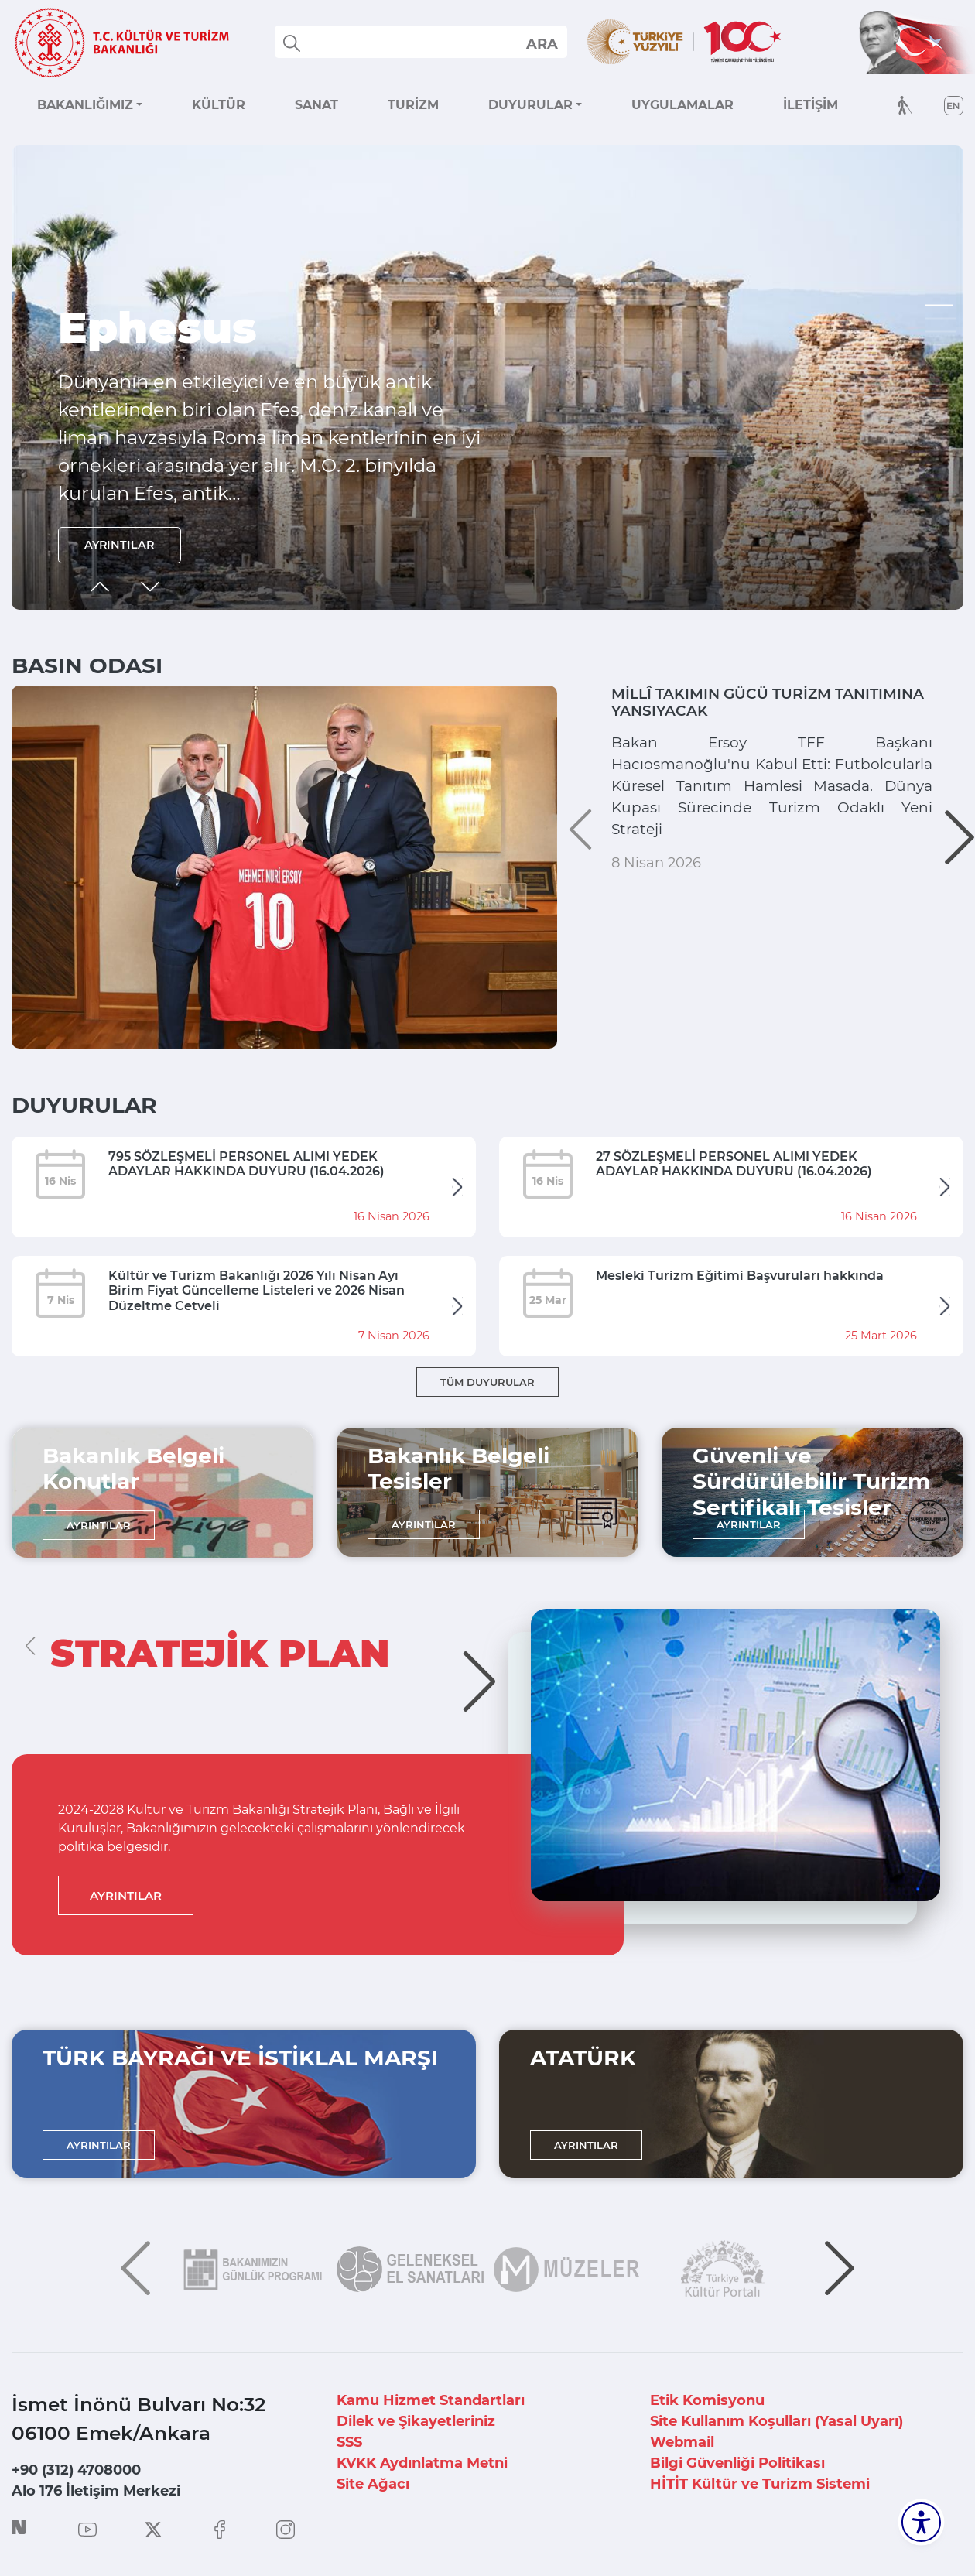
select (541, 43)
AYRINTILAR (126, 542)
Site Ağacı (373, 2483)
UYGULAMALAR (682, 104)
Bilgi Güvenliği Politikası (737, 2463)
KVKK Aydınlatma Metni (422, 2463)
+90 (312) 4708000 (76, 2470)
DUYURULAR (530, 104)
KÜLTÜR (218, 104)
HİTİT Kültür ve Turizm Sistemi (760, 2483)
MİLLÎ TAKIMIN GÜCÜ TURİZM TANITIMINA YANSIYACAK (755, 707)
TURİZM (413, 104)
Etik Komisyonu (707, 2400)
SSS (349, 2442)
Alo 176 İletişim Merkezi (96, 2490)
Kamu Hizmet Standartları (431, 2400)
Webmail (682, 2442)
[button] (940, 305)
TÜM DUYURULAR (487, 1382)
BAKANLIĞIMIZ (85, 104)
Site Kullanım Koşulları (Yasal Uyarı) (776, 2421)
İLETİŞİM (810, 104)
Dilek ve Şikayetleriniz (416, 2421)
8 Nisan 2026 (656, 931)
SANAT (316, 104)
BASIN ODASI (87, 665)
